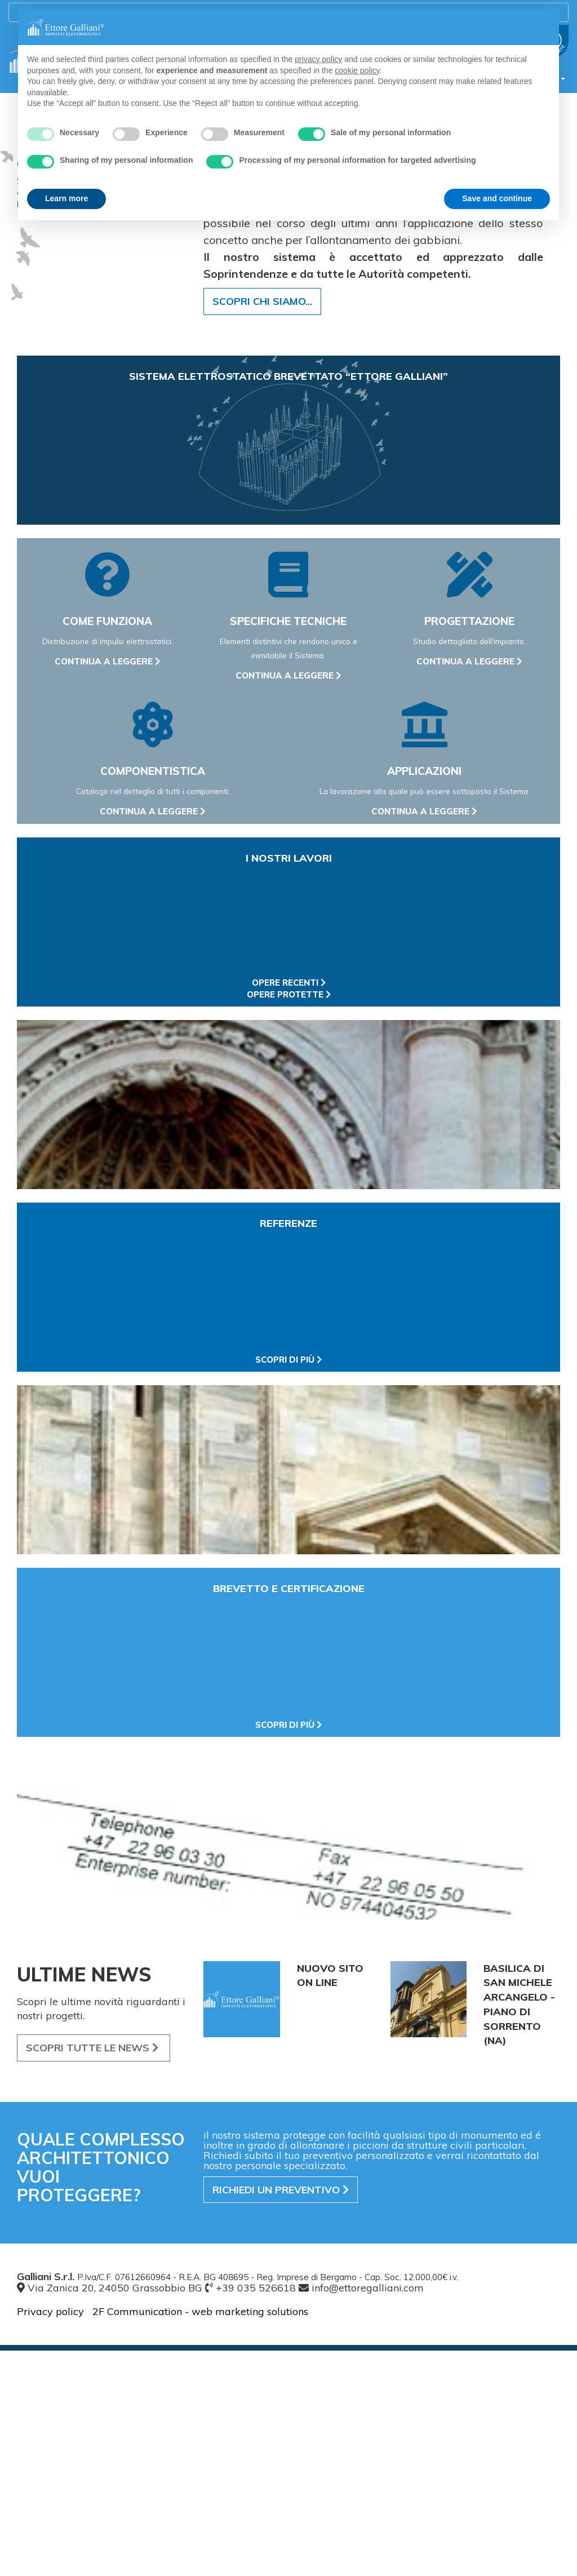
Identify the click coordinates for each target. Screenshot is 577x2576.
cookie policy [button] (357, 70)
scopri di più (288, 1585)
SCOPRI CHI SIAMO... (262, 526)
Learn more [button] (66, 198)
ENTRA (41, 240)
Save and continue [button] (497, 198)
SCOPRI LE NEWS (93, 2273)
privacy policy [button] (318, 59)
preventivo (280, 2415)
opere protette (289, 1219)
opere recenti (289, 1208)
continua (108, 886)
